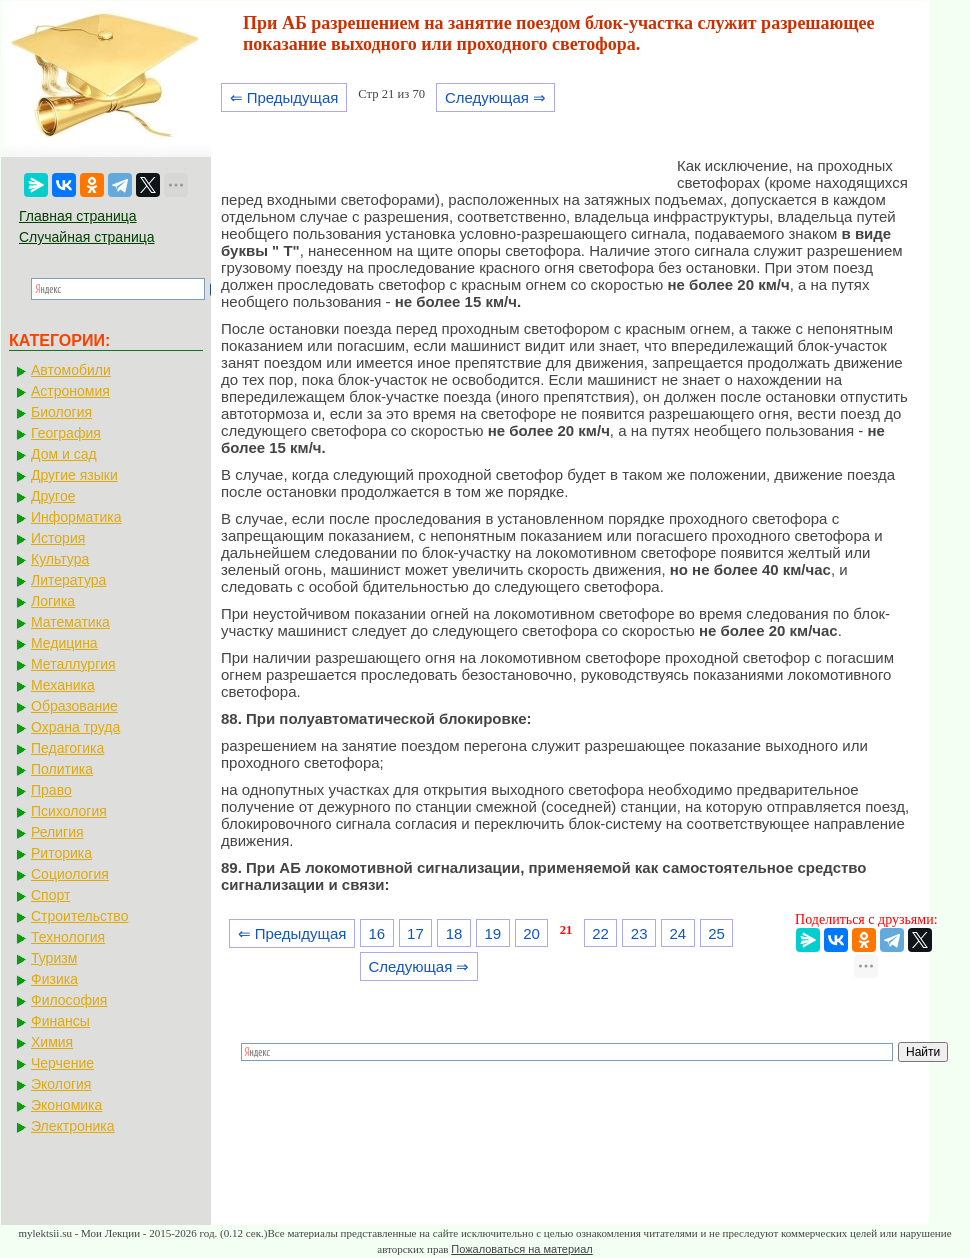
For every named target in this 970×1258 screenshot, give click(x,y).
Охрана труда (75, 727)
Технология (68, 937)
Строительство (79, 916)
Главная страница (78, 216)
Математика (70, 622)
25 (716, 933)
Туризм (54, 958)
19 (492, 933)
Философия (69, 1000)
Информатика (76, 517)
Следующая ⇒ (495, 97)
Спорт (50, 895)
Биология (61, 412)
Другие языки (74, 475)
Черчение (62, 1063)
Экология (61, 1084)
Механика (63, 685)
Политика (62, 769)
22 (600, 933)
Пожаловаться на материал (521, 1249)
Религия (57, 832)
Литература (68, 580)
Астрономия (70, 391)
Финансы (60, 1021)
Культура (60, 559)
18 (454, 933)
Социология (70, 874)
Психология (69, 811)
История (58, 538)
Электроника (73, 1126)
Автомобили (71, 370)
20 (531, 933)
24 (678, 933)
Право (51, 790)
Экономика (66, 1105)
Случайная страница (87, 237)
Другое (53, 496)
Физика (54, 979)
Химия (52, 1042)
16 (376, 933)
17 (415, 933)
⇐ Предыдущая (284, 97)
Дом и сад (64, 454)
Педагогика (67, 748)
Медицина (64, 643)
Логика (53, 601)
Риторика (61, 853)
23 (639, 933)
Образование (74, 706)
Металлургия (73, 664)
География (66, 433)
